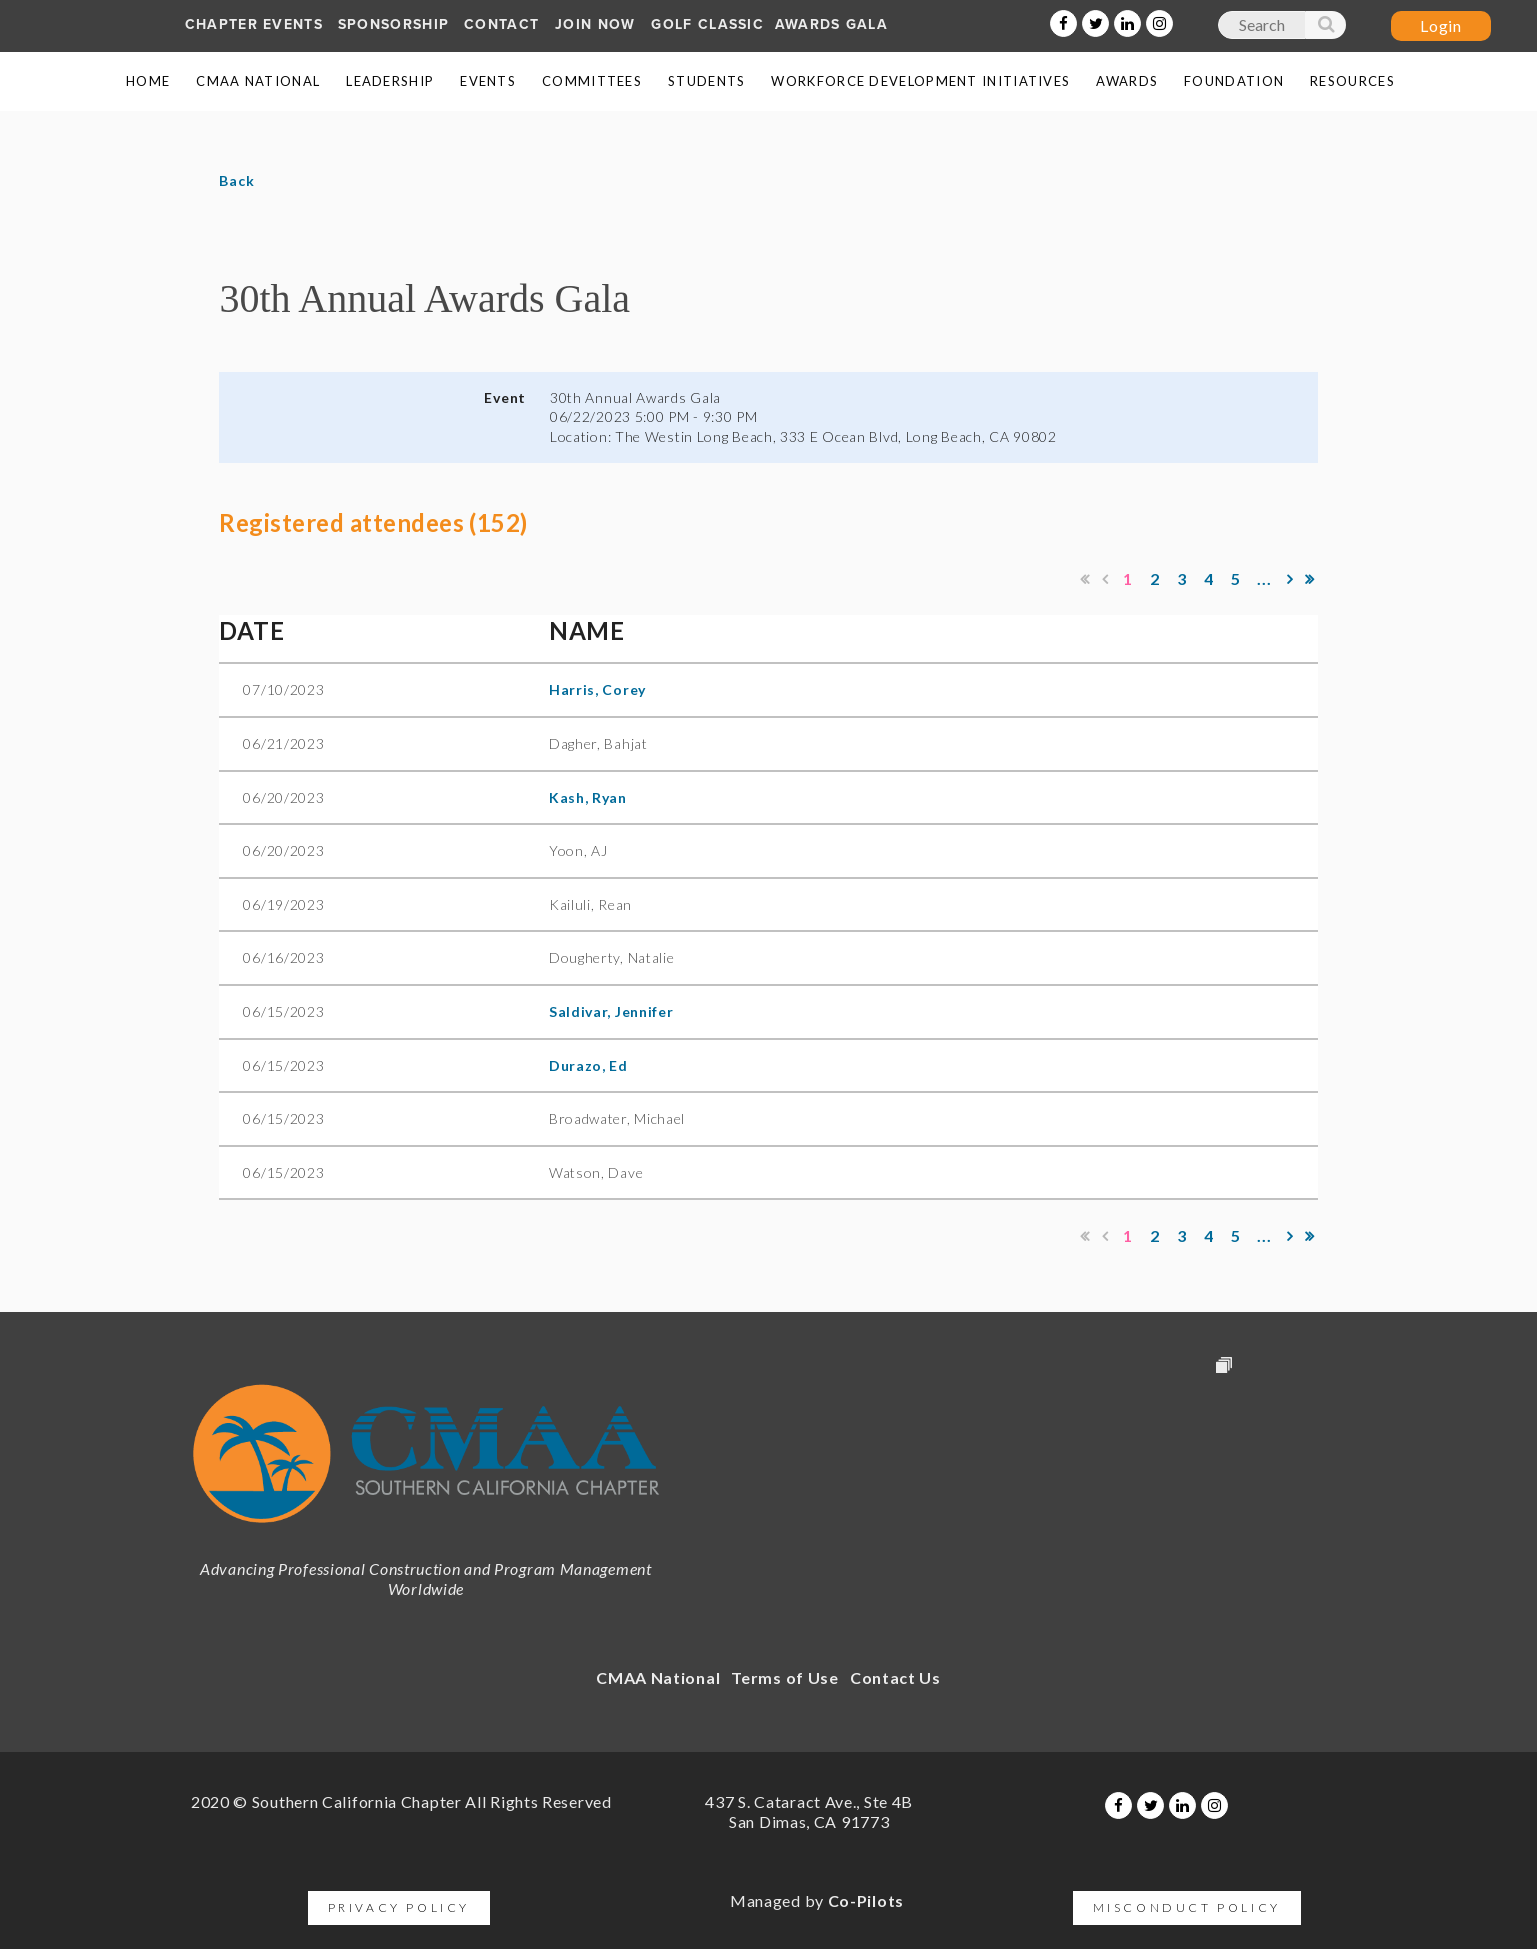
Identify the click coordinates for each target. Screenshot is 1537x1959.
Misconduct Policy (1187, 1907)
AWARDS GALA (831, 24)
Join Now (595, 24)
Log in (1441, 26)
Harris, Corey (597, 689)
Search (1325, 29)
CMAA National (658, 1677)
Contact (501, 24)
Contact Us (895, 1677)
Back (236, 180)
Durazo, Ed (588, 1065)
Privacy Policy (399, 1907)
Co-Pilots (866, 1900)
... (1265, 578)
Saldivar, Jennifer (611, 1011)
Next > (1290, 579)
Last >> (1310, 579)
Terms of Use (784, 1677)
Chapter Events (254, 24)
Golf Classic (707, 24)
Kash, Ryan (588, 797)
